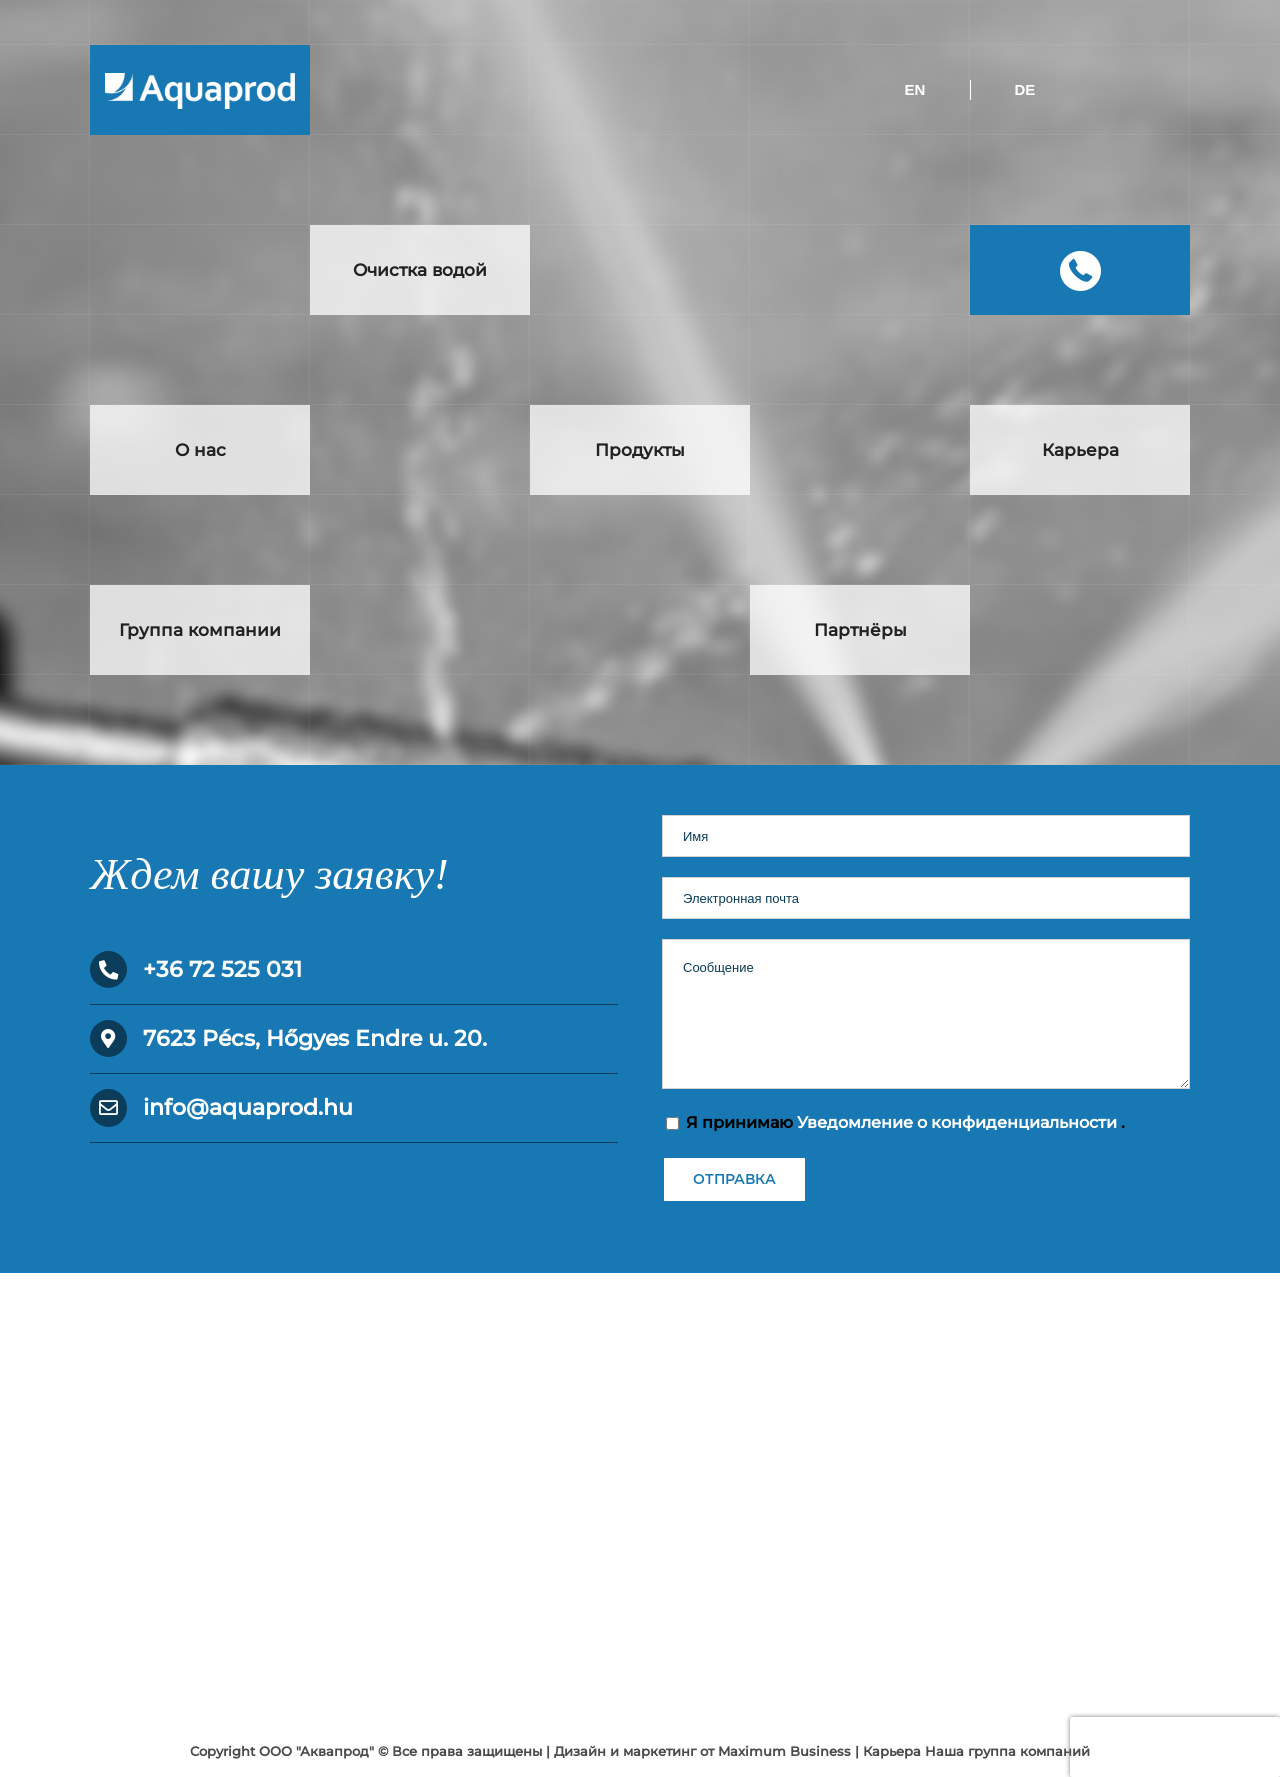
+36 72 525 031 (222, 969)
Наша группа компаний (1007, 1751)
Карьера (892, 1751)
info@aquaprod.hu (248, 1107)
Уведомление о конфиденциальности (959, 1122)
